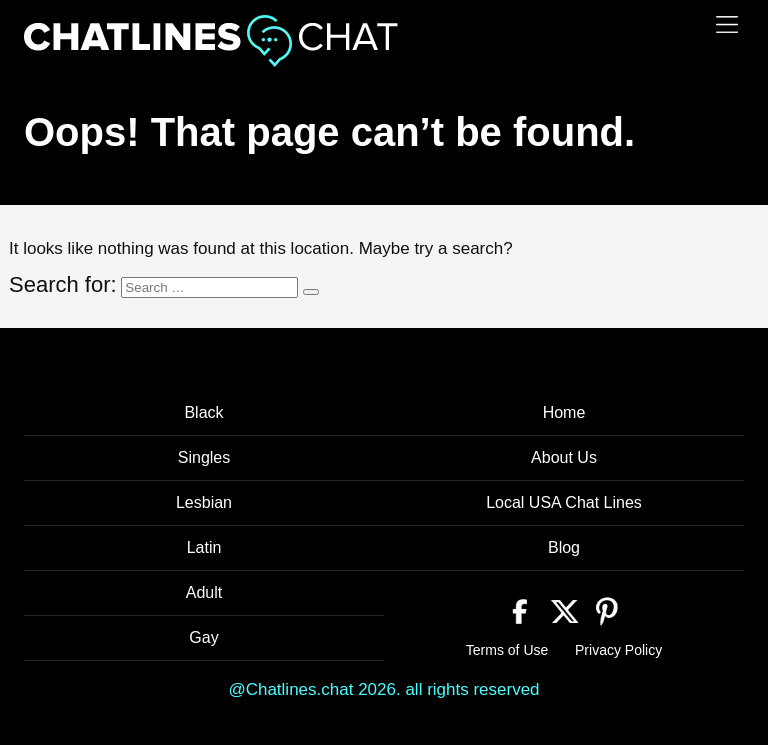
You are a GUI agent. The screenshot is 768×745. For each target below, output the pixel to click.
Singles (204, 457)
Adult (204, 592)
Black (203, 412)
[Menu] (727, 24)
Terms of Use (507, 650)
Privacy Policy (618, 650)
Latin (204, 547)
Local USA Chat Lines (564, 502)
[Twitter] (564, 609)
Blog (564, 547)
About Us (564, 457)
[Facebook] (520, 609)
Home (564, 412)
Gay (203, 637)
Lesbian (204, 502)
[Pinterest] (607, 609)
